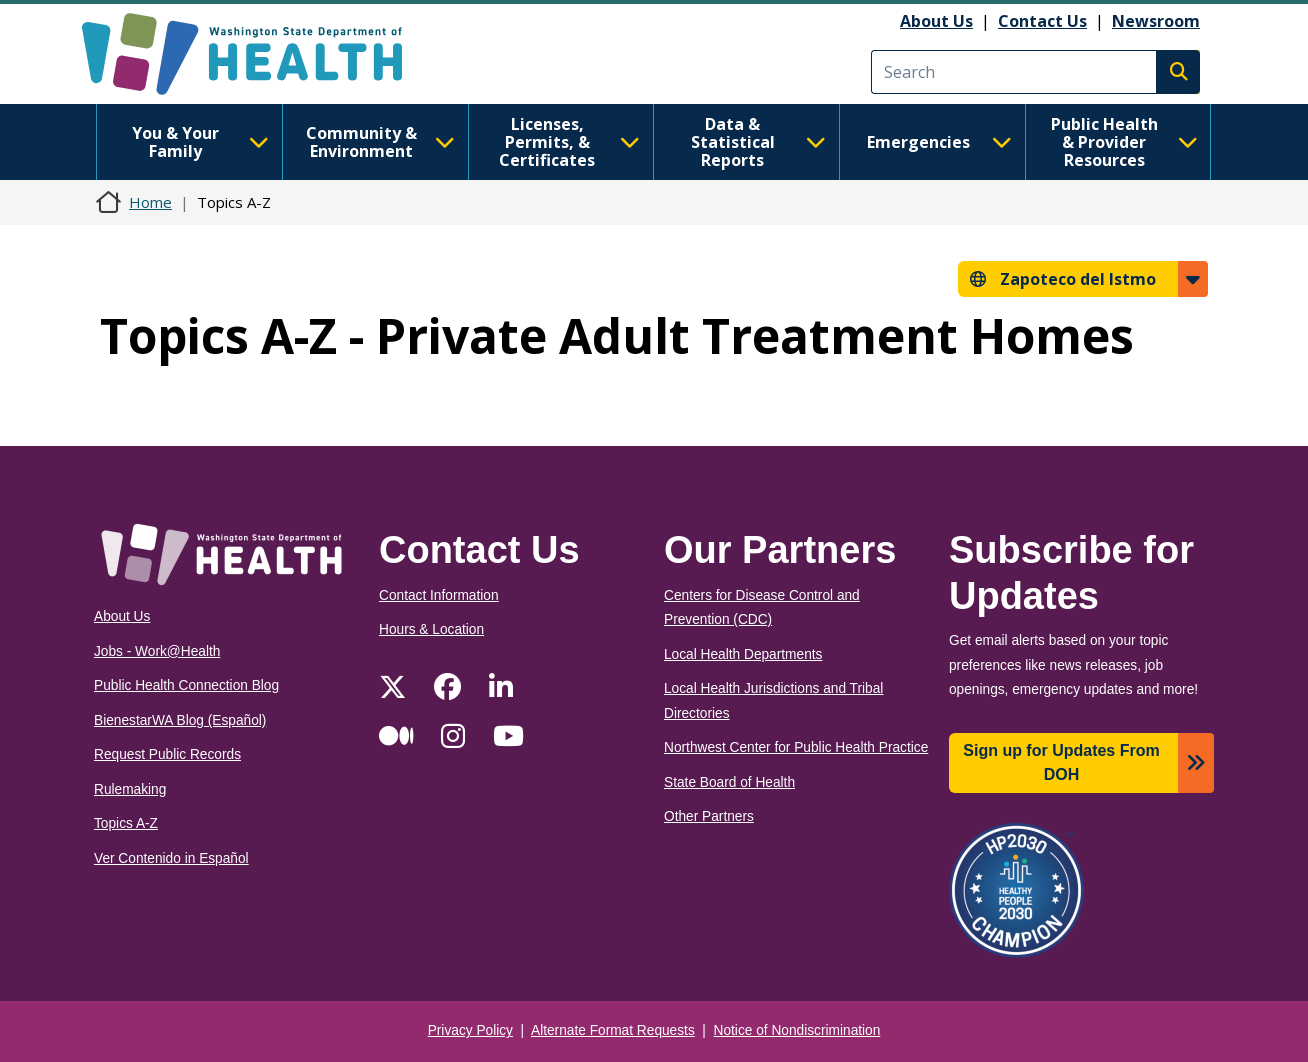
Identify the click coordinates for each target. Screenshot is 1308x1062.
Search (1178, 72)
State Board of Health (729, 782)
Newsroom (1156, 21)
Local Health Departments (743, 654)
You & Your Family (200, 142)
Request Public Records (167, 754)
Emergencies (939, 142)
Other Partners (709, 816)
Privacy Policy (470, 1030)
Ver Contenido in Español (171, 858)
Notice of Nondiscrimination (797, 1030)
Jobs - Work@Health (157, 651)
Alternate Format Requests (613, 1030)
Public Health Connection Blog (186, 685)
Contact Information (439, 595)
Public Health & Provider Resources (1124, 142)
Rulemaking (130, 789)
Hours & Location (431, 629)
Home (150, 202)
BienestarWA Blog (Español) (180, 720)
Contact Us (1042, 21)
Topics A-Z (126, 823)
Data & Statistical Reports (758, 142)
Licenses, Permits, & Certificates (569, 142)
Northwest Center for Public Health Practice (796, 747)
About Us (936, 21)
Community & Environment (380, 142)
